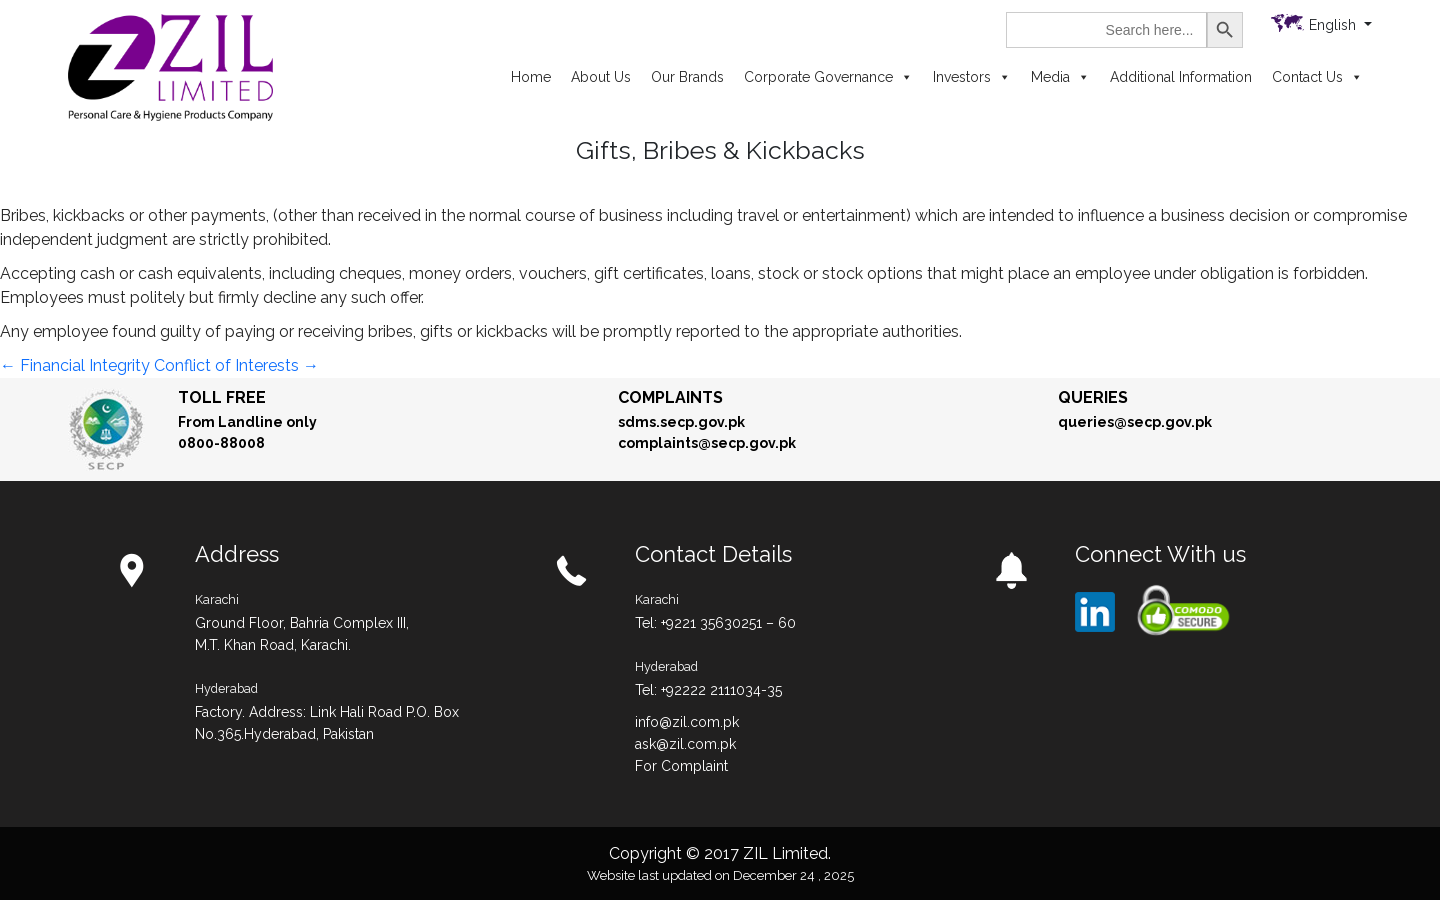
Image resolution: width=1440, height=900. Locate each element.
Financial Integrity (75, 365)
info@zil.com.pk (687, 722)
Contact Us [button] (1317, 77)
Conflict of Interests (236, 365)
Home (531, 77)
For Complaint (681, 766)
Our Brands (687, 77)
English (1334, 25)
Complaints (670, 397)
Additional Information (1181, 77)
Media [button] (1060, 77)
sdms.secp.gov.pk (681, 422)
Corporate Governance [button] (828, 77)
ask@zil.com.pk (685, 744)
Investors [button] (972, 77)
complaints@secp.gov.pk (707, 443)
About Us (601, 77)
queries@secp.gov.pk (1135, 422)
